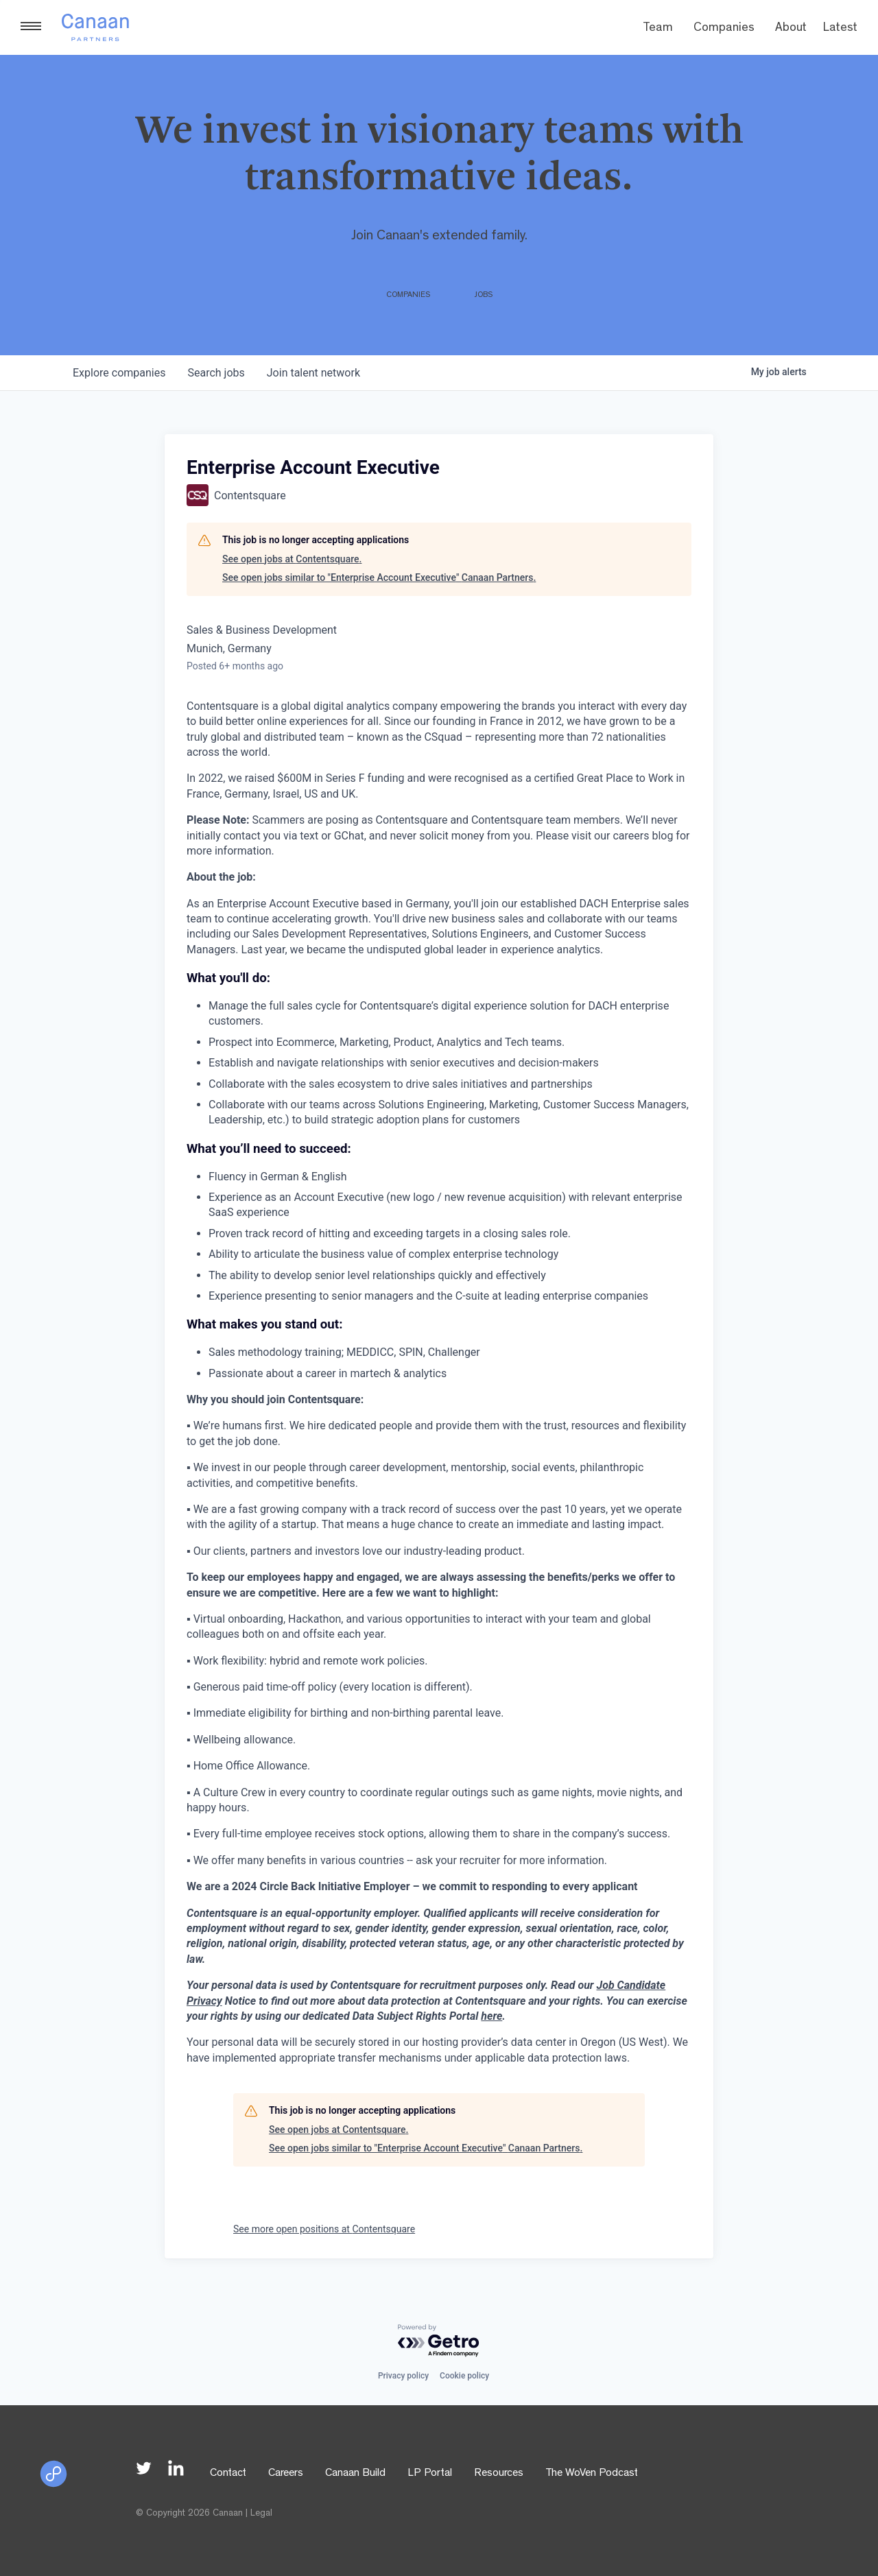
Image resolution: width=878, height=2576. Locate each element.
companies (119, 372)
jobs (215, 372)
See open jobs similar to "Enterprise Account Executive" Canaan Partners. (379, 577)
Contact (228, 2473)
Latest (840, 29)
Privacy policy (403, 2376)
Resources (498, 2473)
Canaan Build (355, 2473)
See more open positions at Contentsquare (324, 2228)
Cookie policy (464, 2376)
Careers (285, 2473)
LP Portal (429, 2473)
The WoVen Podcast (591, 2473)
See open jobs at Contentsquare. (291, 558)
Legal (261, 2513)
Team (658, 29)
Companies (724, 29)
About (791, 29)
